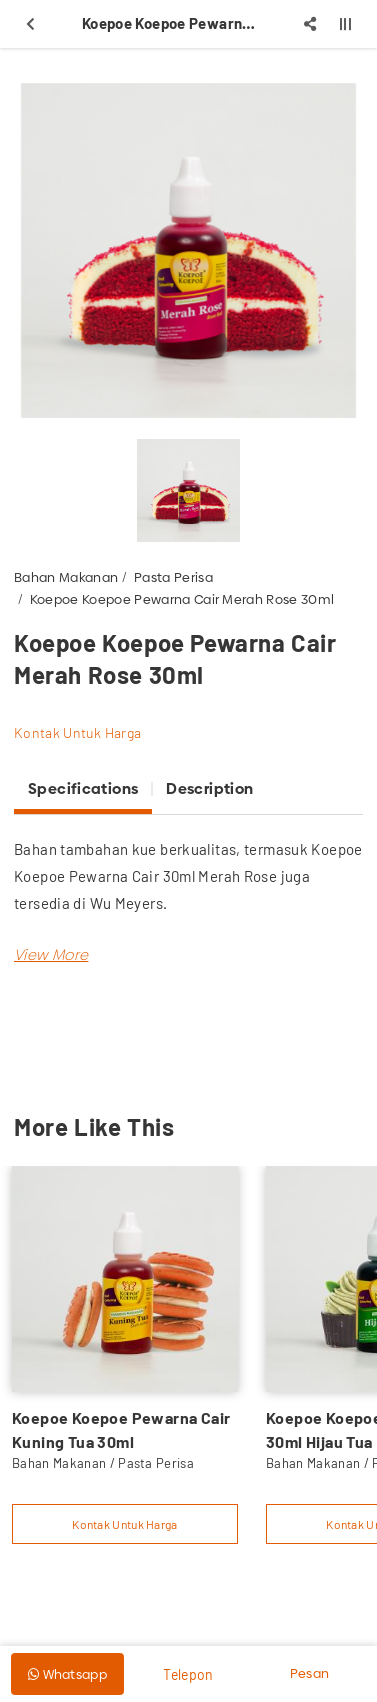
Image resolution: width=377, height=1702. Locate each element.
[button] (51, 954)
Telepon (188, 1674)
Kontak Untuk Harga (77, 732)
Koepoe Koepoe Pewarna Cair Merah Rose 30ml (182, 599)
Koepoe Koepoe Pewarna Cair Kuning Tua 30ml (121, 1429)
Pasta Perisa (173, 577)
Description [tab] (209, 788)
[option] (188, 250)
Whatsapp (67, 1674)
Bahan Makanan (66, 577)
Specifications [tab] (83, 788)
